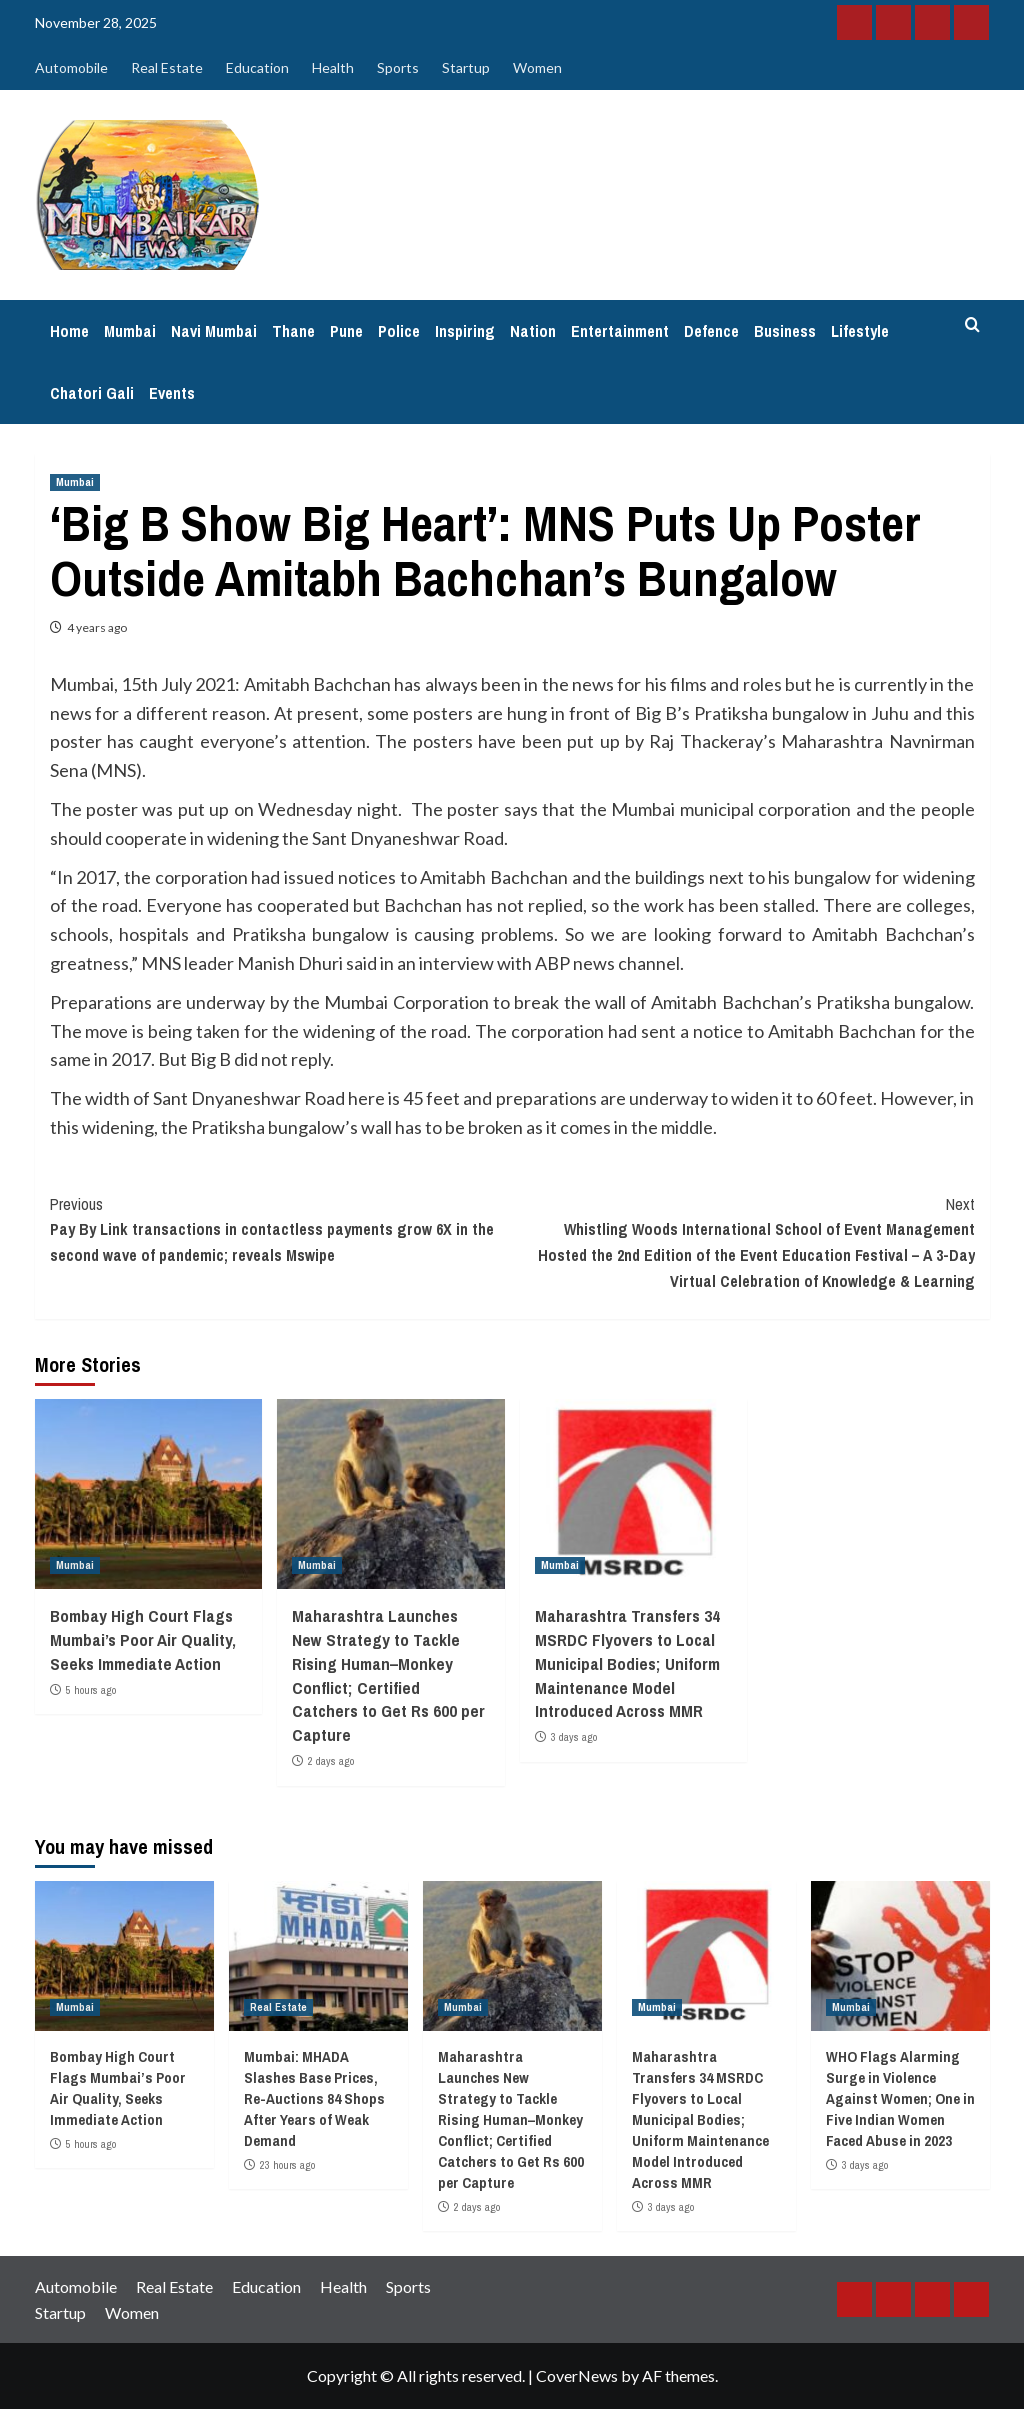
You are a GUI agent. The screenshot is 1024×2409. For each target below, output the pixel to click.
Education (257, 67)
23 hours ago (287, 2165)
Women (537, 67)
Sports (398, 67)
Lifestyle (860, 331)
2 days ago (331, 1761)
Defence (711, 331)
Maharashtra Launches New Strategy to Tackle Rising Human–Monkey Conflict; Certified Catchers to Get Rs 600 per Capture (388, 1675)
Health (333, 67)
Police (399, 331)
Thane (293, 331)
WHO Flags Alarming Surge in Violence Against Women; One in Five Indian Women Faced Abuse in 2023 (900, 2098)
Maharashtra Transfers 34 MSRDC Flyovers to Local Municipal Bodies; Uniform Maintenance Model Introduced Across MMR (627, 1663)
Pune (346, 331)
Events (172, 393)
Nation (533, 331)
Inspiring (465, 331)
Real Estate (167, 67)
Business (785, 331)
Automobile (71, 67)
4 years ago (97, 627)
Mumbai (130, 331)
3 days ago (574, 1737)
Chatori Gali (92, 393)
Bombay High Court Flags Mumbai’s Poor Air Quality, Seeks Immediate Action (143, 1639)
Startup (466, 67)
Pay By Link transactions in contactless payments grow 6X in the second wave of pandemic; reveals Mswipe (281, 1229)
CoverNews (577, 2375)
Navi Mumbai (214, 331)
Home (69, 331)
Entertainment (620, 331)
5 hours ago (91, 1690)
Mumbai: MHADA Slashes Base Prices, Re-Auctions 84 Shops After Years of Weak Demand (314, 2098)
